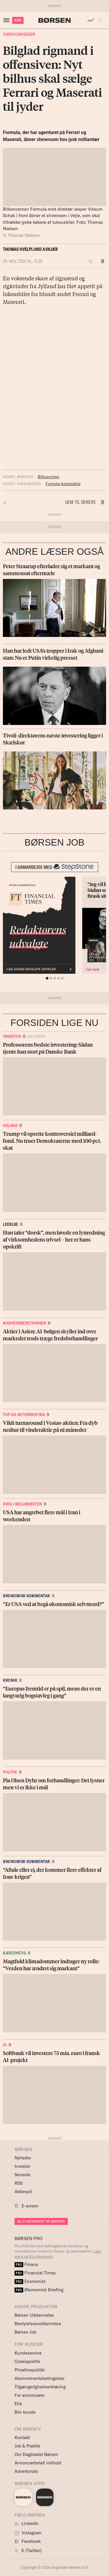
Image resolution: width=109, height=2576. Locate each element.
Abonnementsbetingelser (40, 2378)
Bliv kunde (25, 2412)
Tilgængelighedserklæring (40, 2387)
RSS (19, 2183)
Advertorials (26, 2471)
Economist (30, 2281)
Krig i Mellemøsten (22, 1504)
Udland (10, 1125)
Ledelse (10, 1224)
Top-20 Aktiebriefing (24, 1414)
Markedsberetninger (24, 1323)
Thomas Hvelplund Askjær (30, 249)
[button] (101, 20)
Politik (10, 1772)
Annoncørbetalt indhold (38, 2463)
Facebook (28, 2541)
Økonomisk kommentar (26, 1595)
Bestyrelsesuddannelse (38, 2323)
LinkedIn (27, 2523)
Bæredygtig (14, 1953)
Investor (12, 1036)
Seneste (23, 2174)
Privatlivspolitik (29, 2370)
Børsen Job (25, 2332)
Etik (18, 2403)
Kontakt (22, 2437)
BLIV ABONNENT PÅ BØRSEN (41, 2221)
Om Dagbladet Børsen (36, 2454)
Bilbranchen (48, 476)
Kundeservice (28, 2353)
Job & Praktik (27, 2446)
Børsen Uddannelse (34, 2315)
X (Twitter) (28, 2550)
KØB (18, 20)
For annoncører (29, 2395)
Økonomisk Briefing (39, 2289)
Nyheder (23, 2158)
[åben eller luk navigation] (7, 20)
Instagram (28, 2532)
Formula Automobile (63, 483)
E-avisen (30, 2206)
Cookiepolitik (27, 2361)
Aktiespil (23, 2191)
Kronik (10, 1680)
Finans (26, 2264)
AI (5, 2044)
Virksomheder (19, 34)
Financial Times (35, 2273)
